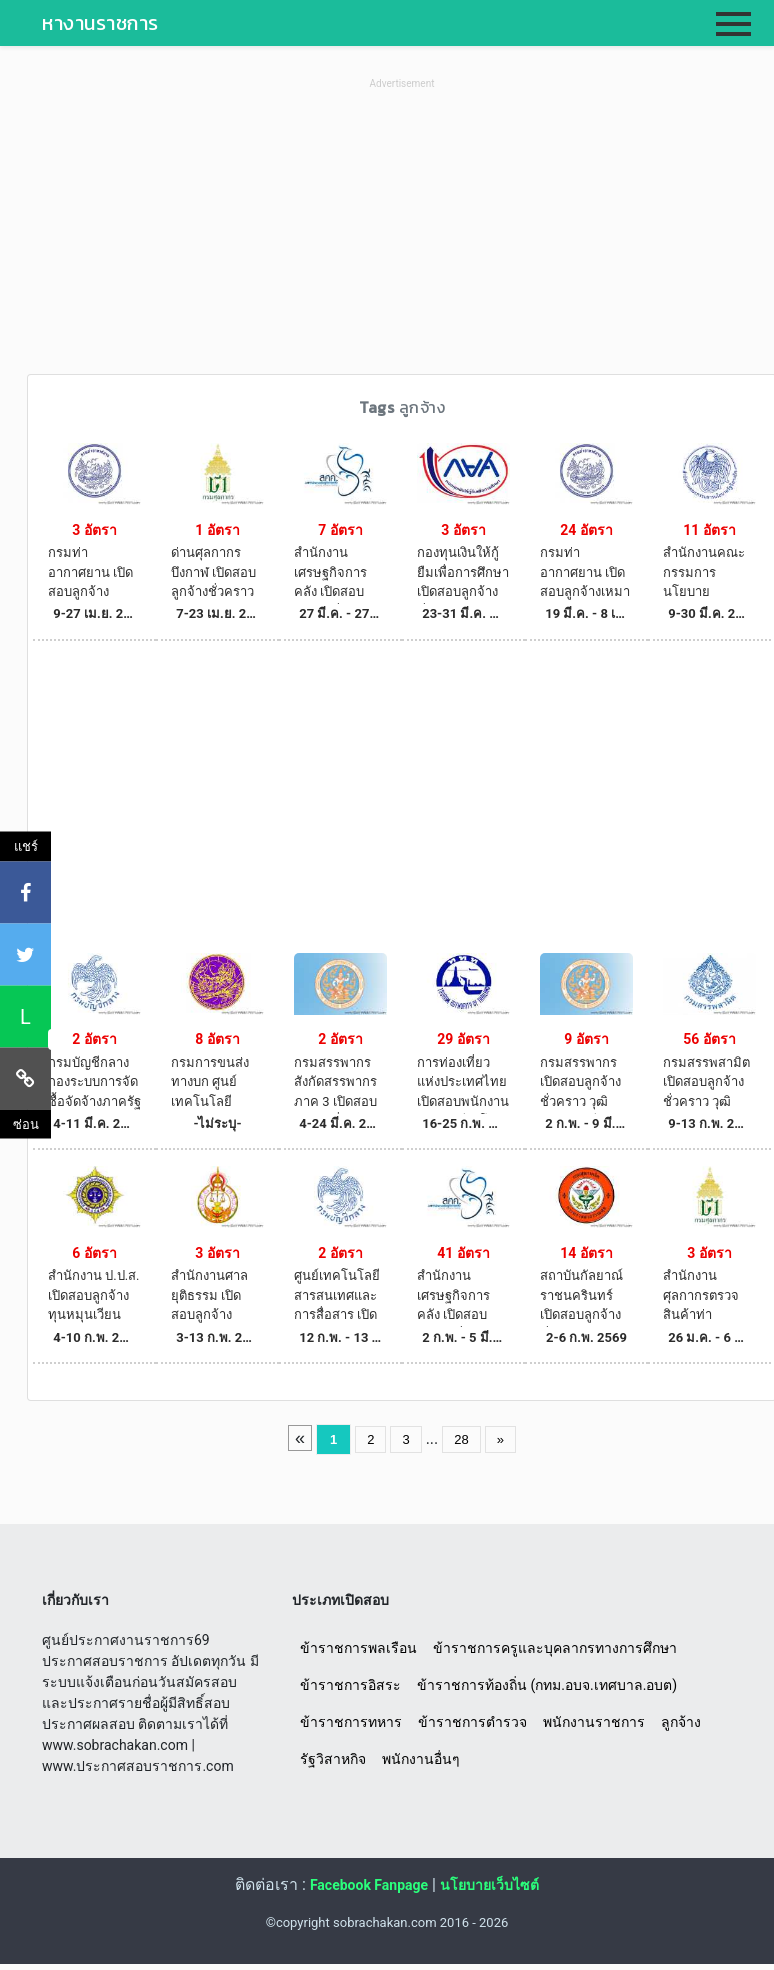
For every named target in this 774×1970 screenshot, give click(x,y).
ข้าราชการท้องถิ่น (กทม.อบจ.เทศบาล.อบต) (547, 1685)
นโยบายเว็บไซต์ (489, 1885)
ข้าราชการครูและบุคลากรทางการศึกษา (555, 1648)
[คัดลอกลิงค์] (25, 1078)
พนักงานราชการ (594, 1722)
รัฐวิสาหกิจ (333, 1759)
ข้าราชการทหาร (351, 1722)
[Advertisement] (402, 234)
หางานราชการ (100, 23)
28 (461, 1439)
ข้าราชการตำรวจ (472, 1722)
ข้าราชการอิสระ (350, 1685)
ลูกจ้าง (681, 1722)
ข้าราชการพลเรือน (358, 1648)
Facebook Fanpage (369, 1885)
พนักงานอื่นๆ (421, 1759)
